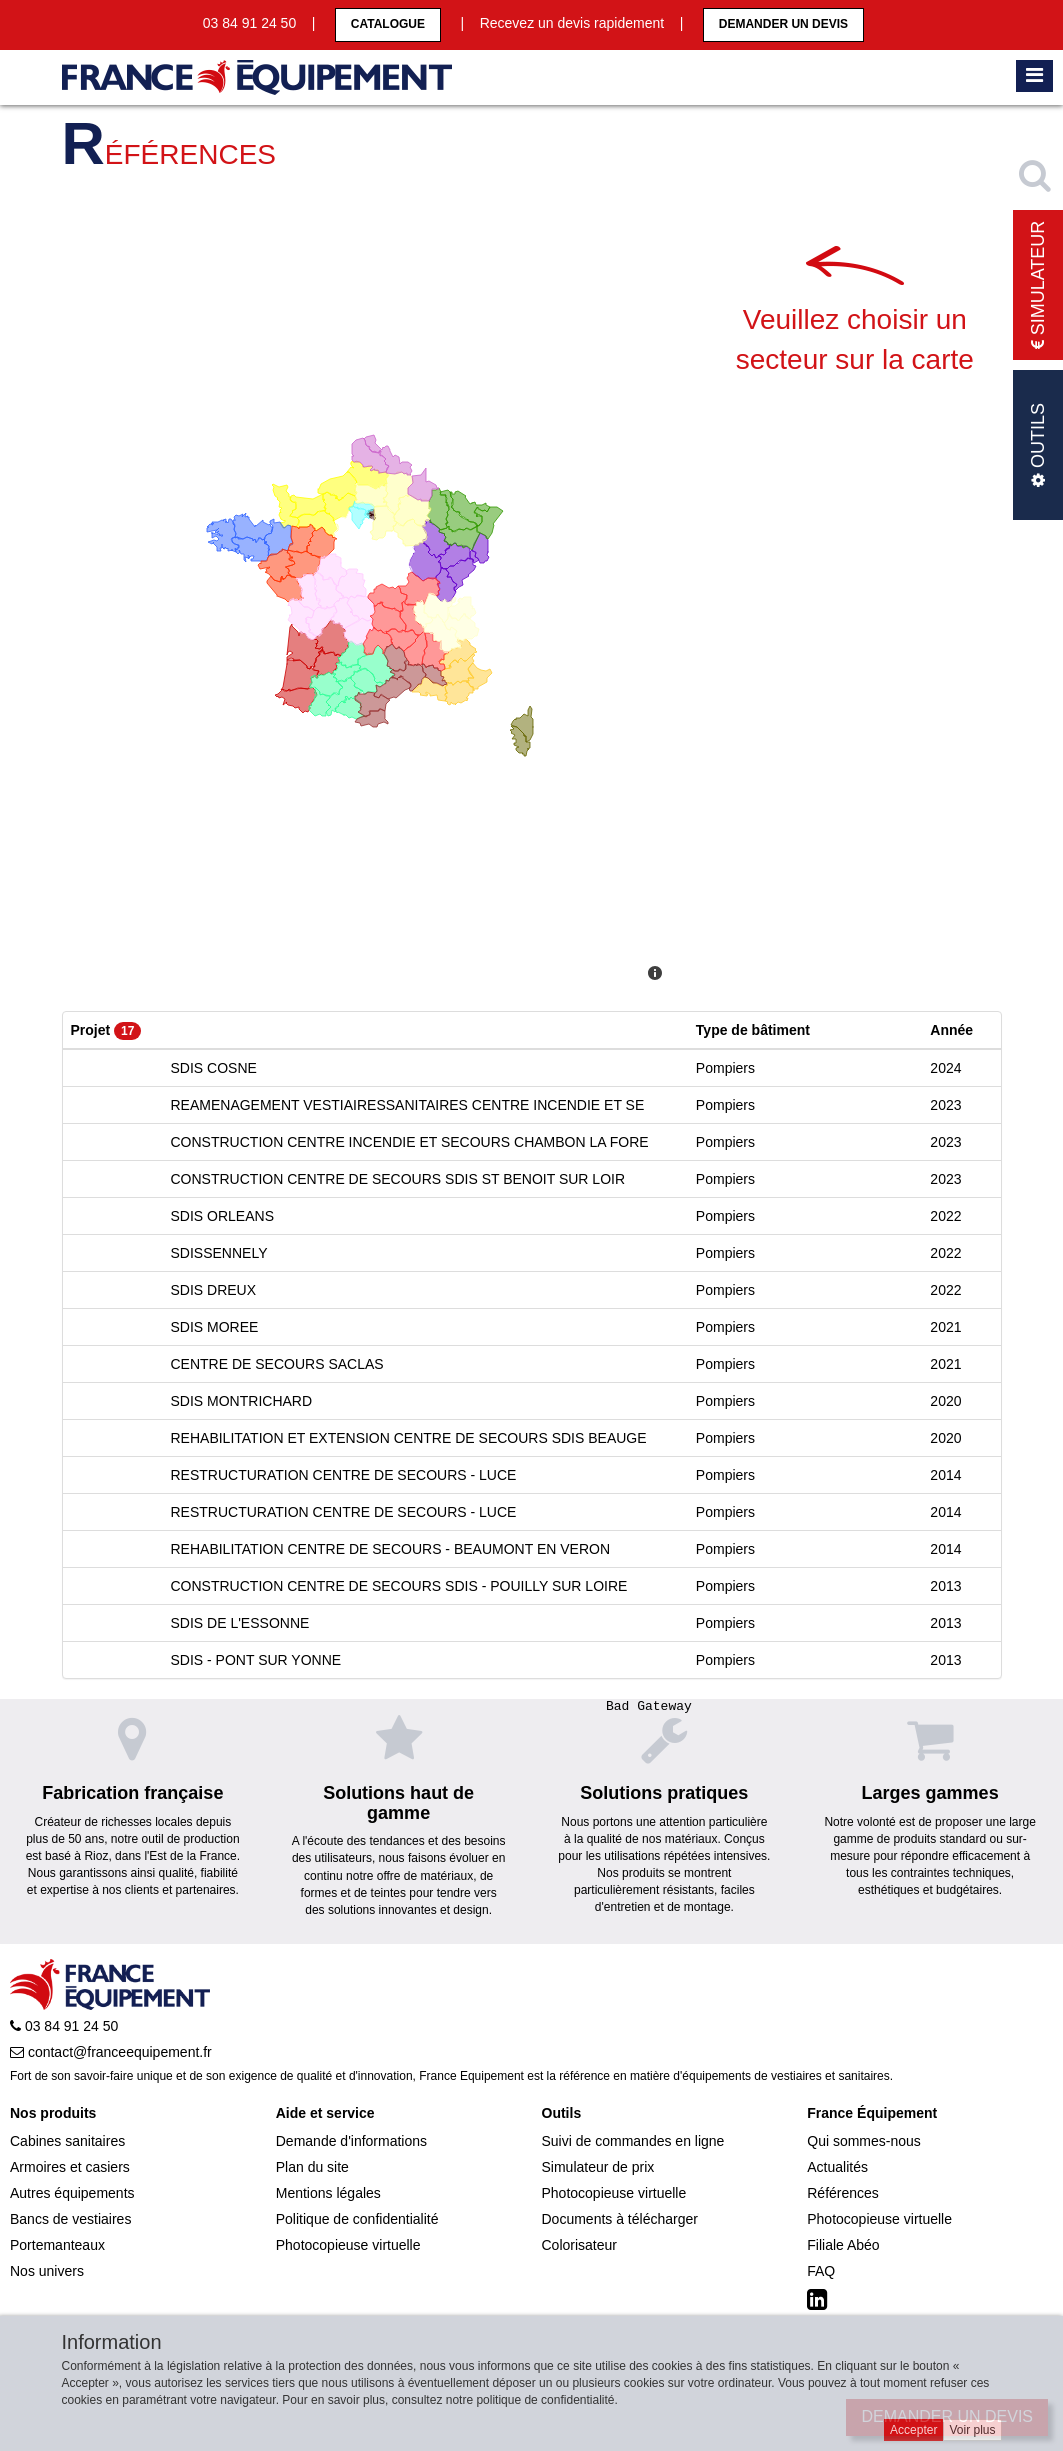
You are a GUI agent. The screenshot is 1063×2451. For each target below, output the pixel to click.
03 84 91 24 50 (64, 2026)
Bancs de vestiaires (70, 2219)
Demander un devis (783, 24)
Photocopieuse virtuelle (348, 2245)
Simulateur (1038, 285)
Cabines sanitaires (67, 2141)
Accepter (913, 2430)
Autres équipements (72, 2193)
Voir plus (972, 2430)
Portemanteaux (57, 2245)
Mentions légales (328, 2193)
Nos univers (47, 2271)
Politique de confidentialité (357, 2219)
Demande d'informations (351, 2141)
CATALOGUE (388, 24)
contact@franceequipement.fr (111, 2052)
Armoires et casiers (70, 2167)
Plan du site (312, 2167)
